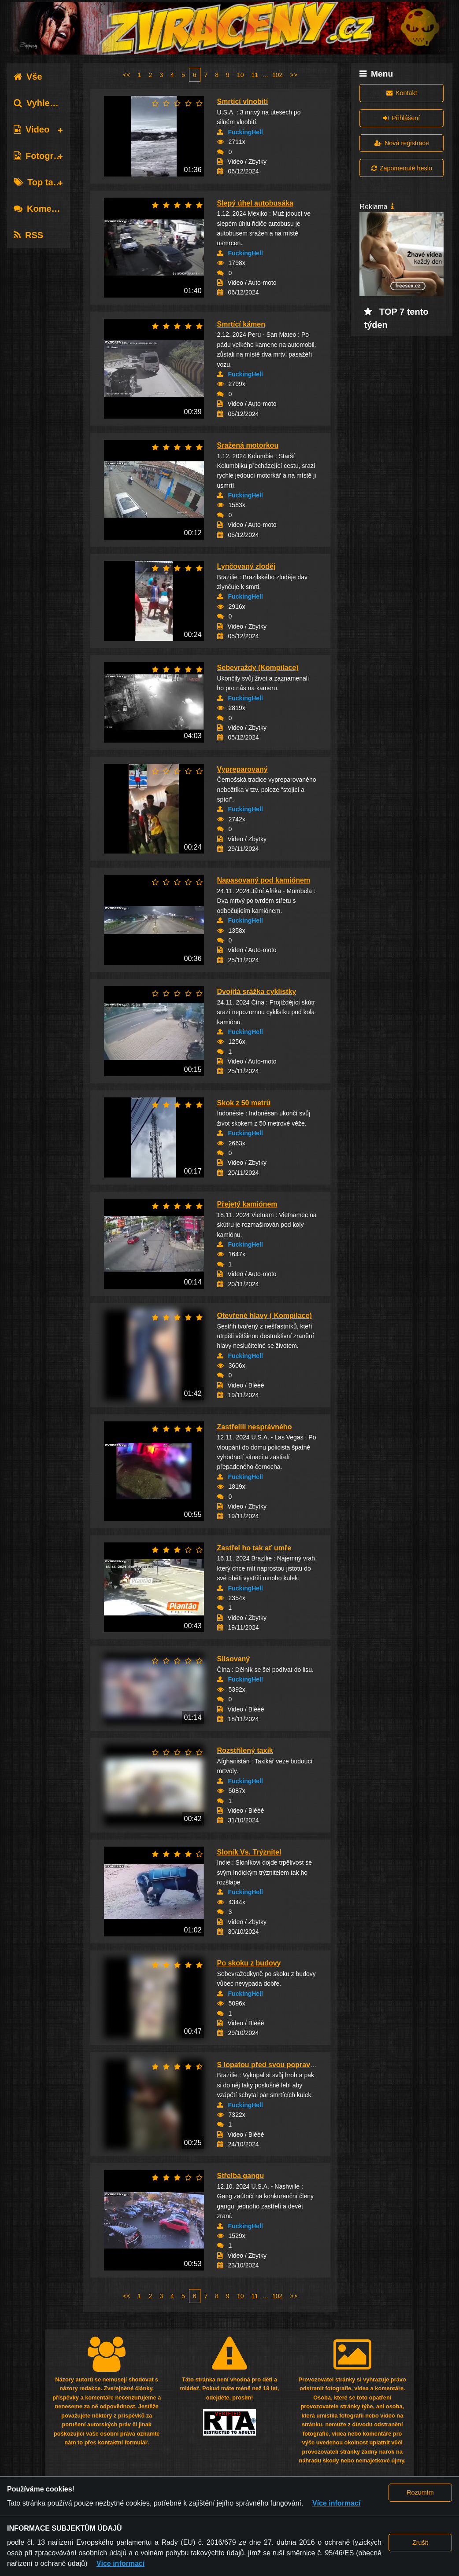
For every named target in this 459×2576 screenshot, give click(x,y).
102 (277, 74)
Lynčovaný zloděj (246, 566)
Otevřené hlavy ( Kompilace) (264, 1315)
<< (126, 74)
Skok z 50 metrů (244, 1103)
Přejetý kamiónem (247, 1204)
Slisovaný (233, 1659)
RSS (28, 235)
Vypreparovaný (242, 769)
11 (254, 74)
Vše (28, 76)
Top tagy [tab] (38, 182)
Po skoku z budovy (249, 1963)
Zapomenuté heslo (401, 168)
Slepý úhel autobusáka (255, 203)
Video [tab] (31, 129)
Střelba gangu (240, 2175)
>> (293, 74)
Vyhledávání (46, 103)
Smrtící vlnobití (242, 101)
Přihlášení (401, 117)
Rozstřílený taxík (245, 1750)
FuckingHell (245, 132)
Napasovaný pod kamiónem (264, 880)
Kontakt (401, 92)
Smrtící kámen (241, 324)
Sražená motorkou (248, 445)
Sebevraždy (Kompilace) (258, 667)
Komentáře (43, 208)
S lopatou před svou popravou (268, 2064)
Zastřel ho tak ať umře (254, 1548)
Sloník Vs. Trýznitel (249, 1852)
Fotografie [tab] (41, 156)
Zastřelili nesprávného (254, 1427)
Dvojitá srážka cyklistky (256, 991)
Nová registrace (401, 143)
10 (240, 74)
